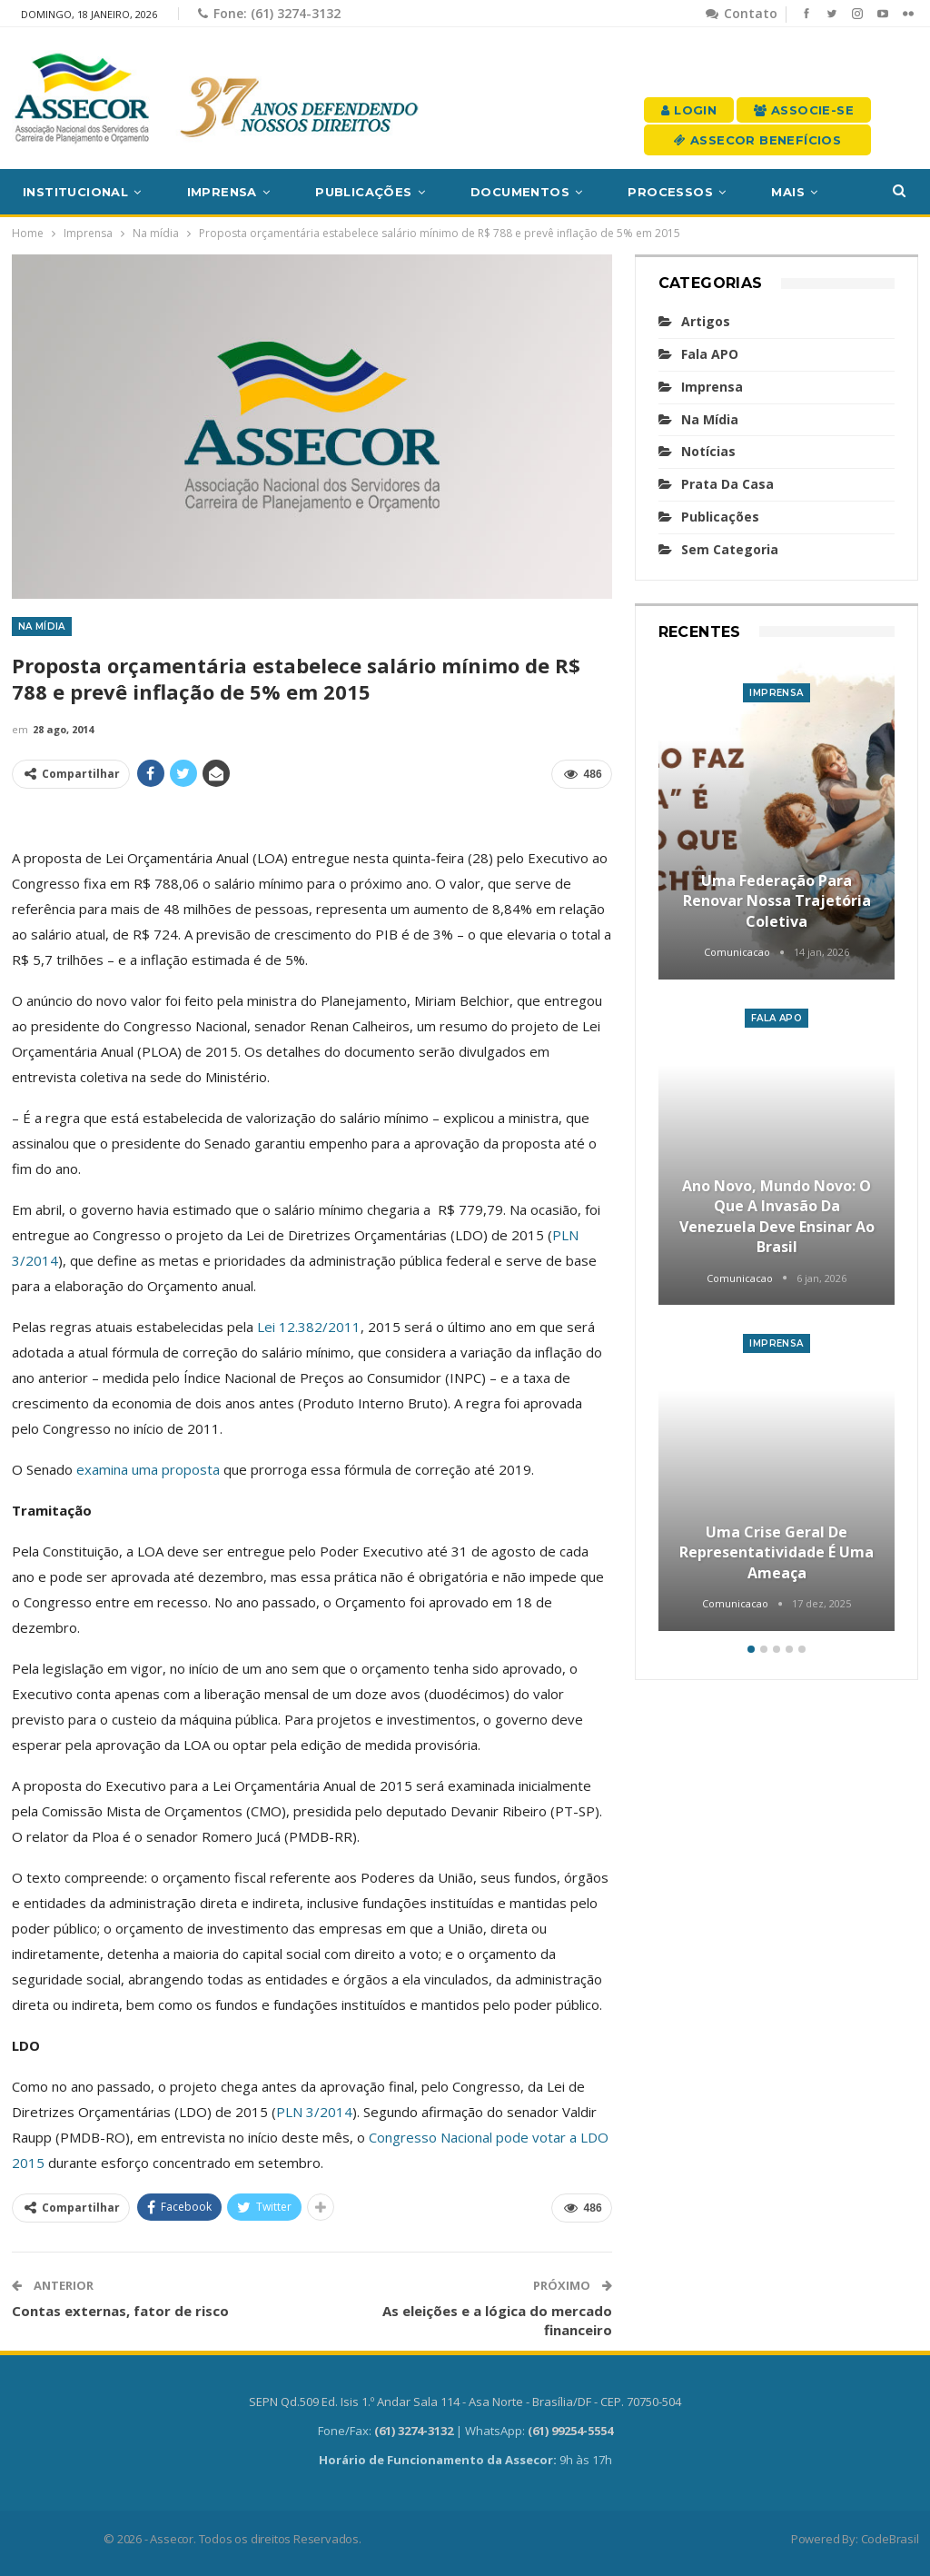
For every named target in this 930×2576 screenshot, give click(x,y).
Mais (788, 191)
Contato (741, 13)
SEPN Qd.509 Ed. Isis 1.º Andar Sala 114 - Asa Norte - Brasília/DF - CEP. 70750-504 (465, 2401)
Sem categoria (729, 549)
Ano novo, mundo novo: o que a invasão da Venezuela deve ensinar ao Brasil (777, 1216)
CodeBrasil (890, 2539)
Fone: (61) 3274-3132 (269, 13)
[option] (776, 1148)
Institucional (75, 191)
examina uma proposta (148, 1469)
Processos (670, 191)
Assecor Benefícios (757, 140)
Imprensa (222, 191)
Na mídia (41, 626)
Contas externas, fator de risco (120, 2311)
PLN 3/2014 (314, 2112)
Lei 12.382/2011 (309, 1327)
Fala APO (709, 354)
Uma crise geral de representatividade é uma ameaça (776, 1552)
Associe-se (804, 110)
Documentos (519, 191)
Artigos (705, 321)
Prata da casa (727, 483)
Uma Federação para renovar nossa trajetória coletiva (777, 900)
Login (689, 110)
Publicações (363, 191)
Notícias (708, 451)
